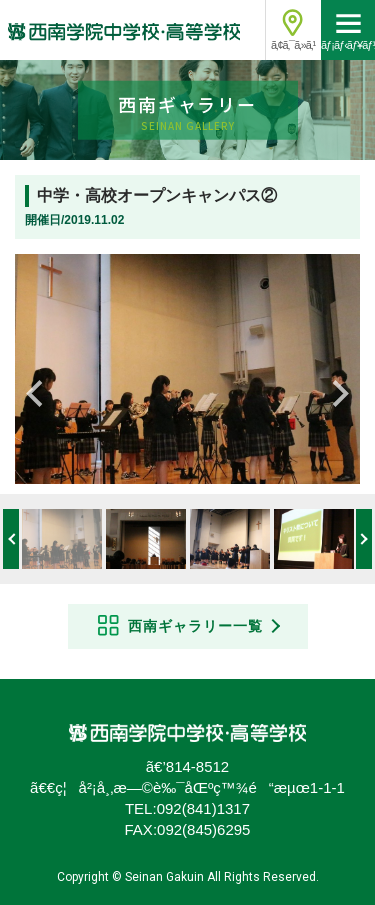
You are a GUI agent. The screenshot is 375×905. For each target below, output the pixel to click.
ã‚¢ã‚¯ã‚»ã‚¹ (293, 45)
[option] (187, 369)
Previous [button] (40, 389)
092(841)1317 (203, 808)
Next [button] (335, 389)
